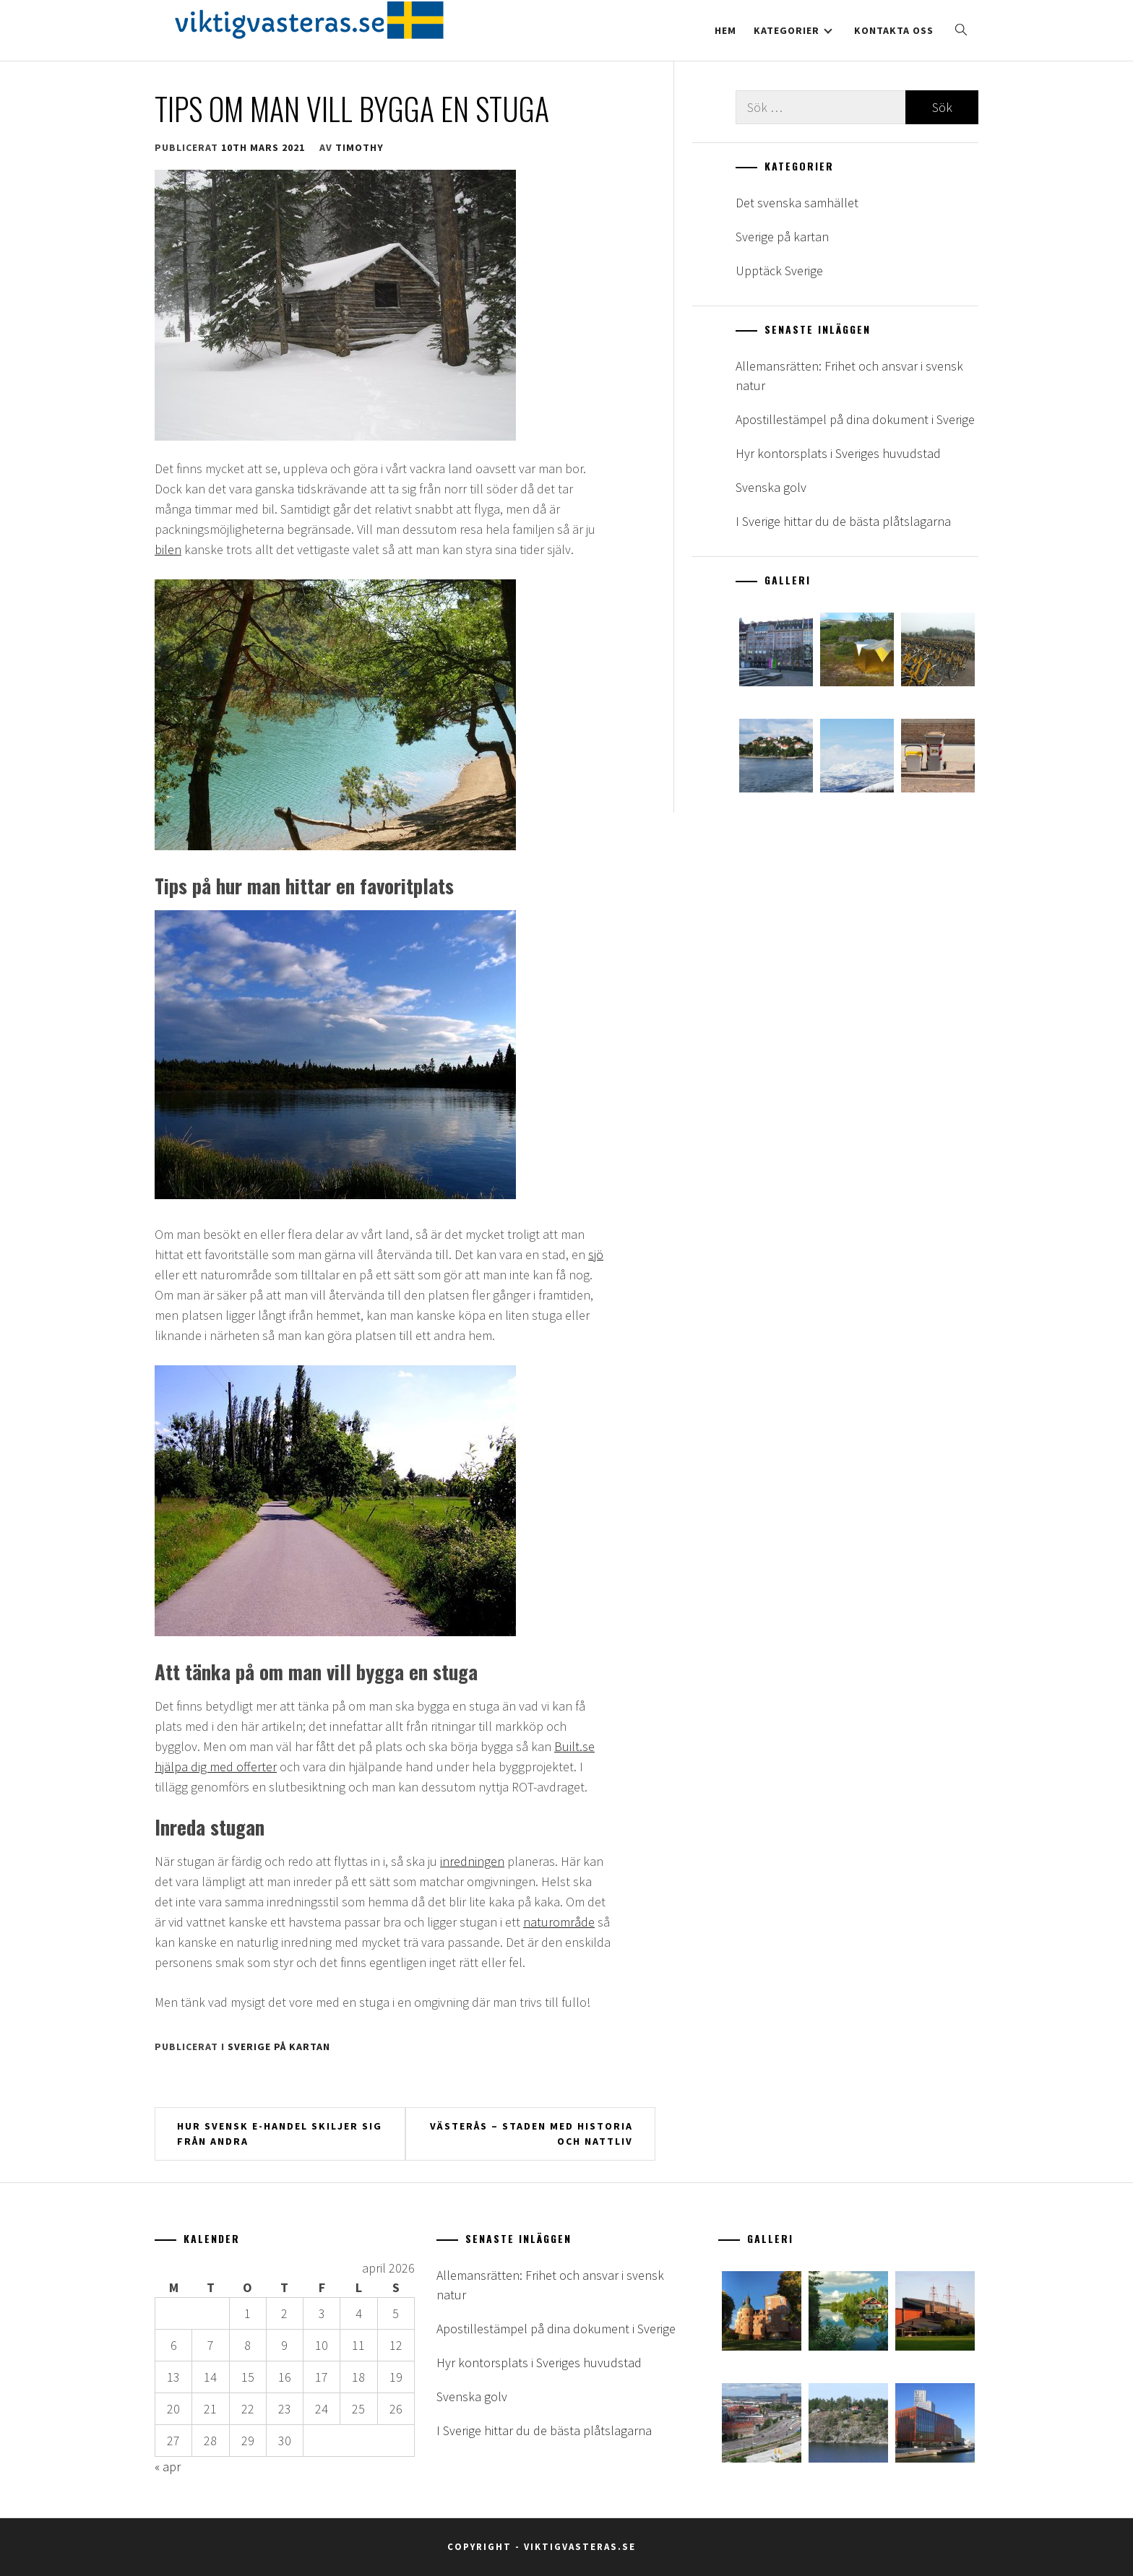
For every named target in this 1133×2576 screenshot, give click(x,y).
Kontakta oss (894, 30)
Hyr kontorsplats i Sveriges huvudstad (838, 453)
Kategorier (793, 30)
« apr (168, 2466)
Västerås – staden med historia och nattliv (531, 2133)
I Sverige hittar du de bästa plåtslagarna (843, 521)
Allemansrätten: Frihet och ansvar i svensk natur (849, 376)
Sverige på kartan (279, 2046)
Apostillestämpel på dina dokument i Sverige (855, 419)
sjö (595, 1254)
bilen (168, 549)
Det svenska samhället (797, 202)
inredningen (472, 1861)
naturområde (559, 1922)
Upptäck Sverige (779, 270)
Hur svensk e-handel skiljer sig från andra (279, 2133)
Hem (725, 30)
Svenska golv (771, 487)
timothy (359, 147)
